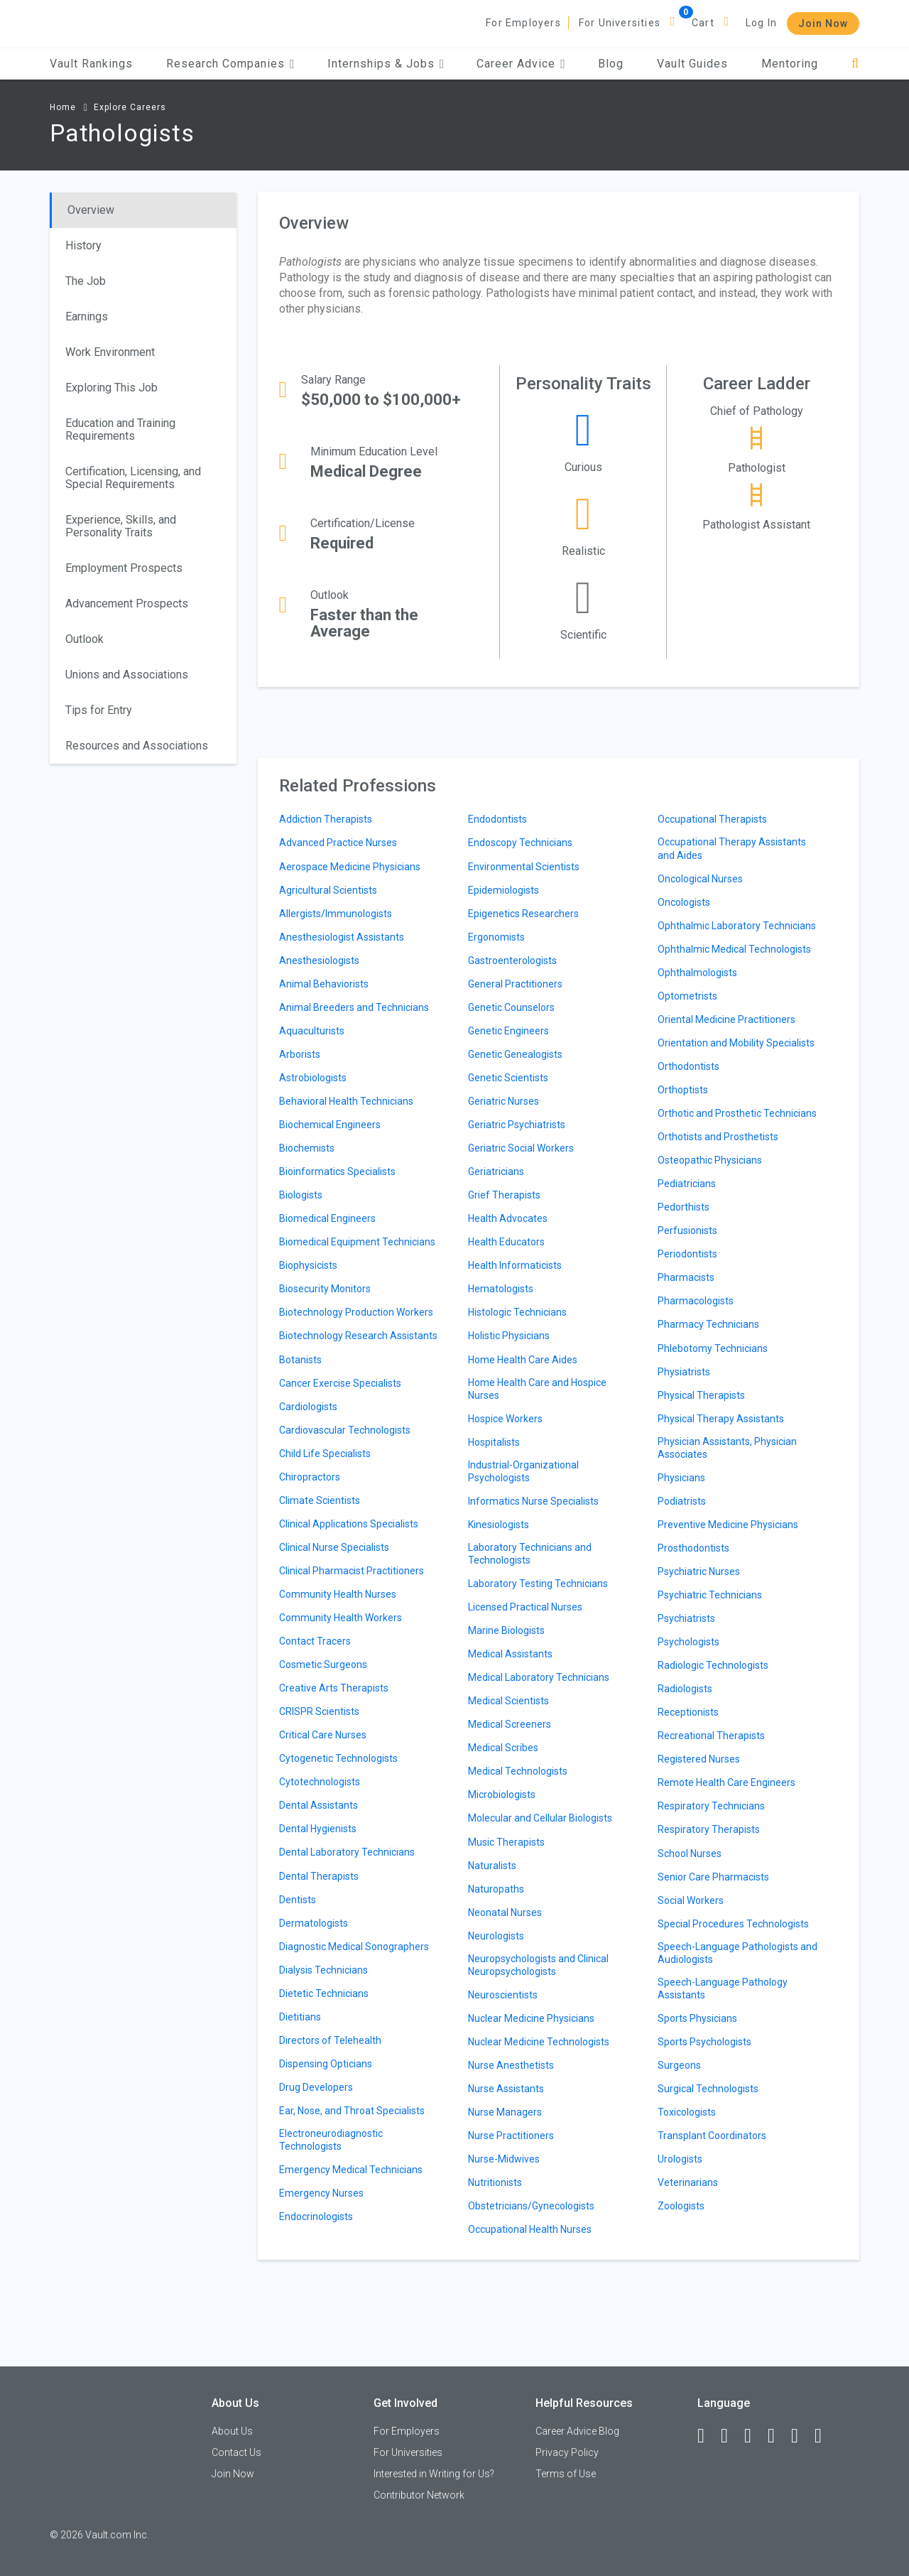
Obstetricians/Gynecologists (531, 2206)
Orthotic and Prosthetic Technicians (737, 1113)
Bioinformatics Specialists (337, 1171)
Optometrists (687, 996)
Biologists (300, 1195)
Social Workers (691, 1900)
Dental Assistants (318, 1805)
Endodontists (497, 819)
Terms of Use (565, 2473)
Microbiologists (501, 1794)
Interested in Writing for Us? (434, 2473)
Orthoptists (683, 1089)
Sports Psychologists (704, 2041)
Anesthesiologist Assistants (341, 937)
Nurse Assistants (506, 2088)
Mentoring (789, 63)
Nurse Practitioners (511, 2135)
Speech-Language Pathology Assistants (723, 1988)
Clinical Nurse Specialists (334, 1547)
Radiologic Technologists (713, 1665)
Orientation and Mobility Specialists (736, 1043)
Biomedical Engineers (327, 1218)
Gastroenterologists (512, 960)
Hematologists (500, 1288)
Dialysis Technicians (323, 1970)
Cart (703, 22)
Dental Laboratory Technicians (347, 1852)
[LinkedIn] (731, 2436)
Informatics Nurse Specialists (533, 1501)
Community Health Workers (340, 1617)
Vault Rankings (91, 63)
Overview (90, 210)
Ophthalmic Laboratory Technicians (737, 925)
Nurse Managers (505, 2112)
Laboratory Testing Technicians (538, 1583)
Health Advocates (508, 1218)
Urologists (680, 2159)
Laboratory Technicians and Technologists (530, 1554)
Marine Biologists (506, 1630)
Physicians (681, 1477)
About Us (232, 2431)
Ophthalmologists (697, 972)
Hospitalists (494, 1442)
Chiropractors (309, 1477)
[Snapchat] (824, 2436)
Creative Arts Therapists (333, 1688)
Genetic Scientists (508, 1077)
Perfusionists (687, 1230)
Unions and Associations (126, 674)
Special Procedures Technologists (733, 1924)
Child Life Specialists (325, 1453)
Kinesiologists (498, 1524)
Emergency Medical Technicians (351, 2169)
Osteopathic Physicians (710, 1160)
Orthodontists (688, 1066)
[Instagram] (778, 2436)
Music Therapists (506, 1842)
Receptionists (688, 1712)
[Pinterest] (801, 2436)
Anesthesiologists (319, 960)
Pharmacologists (696, 1300)
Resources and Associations (136, 745)
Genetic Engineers (508, 1031)
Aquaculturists (311, 1031)
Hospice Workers (505, 1418)
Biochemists (306, 1148)
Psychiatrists (686, 1618)
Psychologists (688, 1641)
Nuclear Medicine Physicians (531, 2018)
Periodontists (687, 1254)
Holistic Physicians (509, 1335)
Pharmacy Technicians (708, 1324)
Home (63, 107)
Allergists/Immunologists (335, 913)
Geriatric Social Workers (521, 1148)
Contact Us (236, 2452)
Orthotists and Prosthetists (718, 1136)
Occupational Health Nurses (530, 2229)
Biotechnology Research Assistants (358, 1335)
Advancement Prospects (126, 603)
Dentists (297, 1899)
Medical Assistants (510, 1654)
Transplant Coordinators (712, 2135)
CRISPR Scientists (319, 1711)
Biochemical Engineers (330, 1124)
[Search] (855, 63)
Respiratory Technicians (711, 1806)
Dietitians (300, 2017)
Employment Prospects (124, 568)
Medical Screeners (509, 1724)
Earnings (86, 316)
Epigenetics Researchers (523, 913)
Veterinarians (688, 2182)
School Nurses (690, 1853)
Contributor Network (419, 2495)
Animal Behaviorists (324, 984)
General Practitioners (515, 984)
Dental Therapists (319, 1876)
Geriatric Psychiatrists (516, 1124)
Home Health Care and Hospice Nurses (537, 1389)
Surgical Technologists (708, 2088)
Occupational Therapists (712, 819)
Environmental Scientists (523, 866)
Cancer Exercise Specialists (340, 1383)
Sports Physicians (697, 2018)
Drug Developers (316, 2087)
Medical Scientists (508, 1700)
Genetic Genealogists (515, 1054)
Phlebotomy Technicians (713, 1348)
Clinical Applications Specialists (348, 1524)
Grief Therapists (504, 1195)
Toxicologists (687, 2112)
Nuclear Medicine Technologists (538, 2041)
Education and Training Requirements (120, 429)
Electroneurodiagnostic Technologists (331, 2140)
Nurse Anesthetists (511, 2065)
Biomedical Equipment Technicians (357, 1242)
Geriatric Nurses (503, 1101)
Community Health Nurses (337, 1594)
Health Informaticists (515, 1265)
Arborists (299, 1054)
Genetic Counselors (511, 1007)
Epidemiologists (503, 890)
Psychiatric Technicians (710, 1595)
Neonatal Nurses (505, 1912)
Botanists (300, 1359)
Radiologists (685, 1688)
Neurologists (496, 1936)
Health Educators (506, 1242)
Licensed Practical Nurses (525, 1607)
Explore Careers (130, 107)
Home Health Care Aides (522, 1359)
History (83, 245)
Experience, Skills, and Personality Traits (120, 526)
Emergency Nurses (321, 2193)
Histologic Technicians (517, 1312)
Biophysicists (308, 1265)
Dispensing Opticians (325, 2063)
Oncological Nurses (700, 878)
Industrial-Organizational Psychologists (523, 1471)
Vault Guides (692, 63)
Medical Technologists (517, 1771)
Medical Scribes (503, 1747)
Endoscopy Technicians (520, 842)
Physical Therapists (701, 1395)
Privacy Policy (567, 2452)
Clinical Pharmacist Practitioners (351, 1570)
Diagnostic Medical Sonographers (354, 1946)
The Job (85, 281)
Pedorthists (683, 1207)
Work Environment (110, 352)
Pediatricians (687, 1183)
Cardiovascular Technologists (344, 1430)
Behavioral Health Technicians (346, 1101)
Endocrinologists (316, 2216)
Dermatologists (313, 1923)
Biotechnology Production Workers (356, 1312)
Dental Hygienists (317, 1828)
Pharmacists (686, 1277)
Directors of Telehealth (330, 2040)
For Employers (523, 22)
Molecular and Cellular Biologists (540, 1818)
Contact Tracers (315, 1641)
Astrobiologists (313, 1077)
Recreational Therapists (711, 1735)
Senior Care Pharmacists (713, 1877)
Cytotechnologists (319, 1781)
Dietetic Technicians (324, 1993)
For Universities (619, 22)
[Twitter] (754, 2436)
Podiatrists (682, 1501)
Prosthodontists (693, 1548)
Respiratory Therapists (709, 1829)
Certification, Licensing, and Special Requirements (133, 478)
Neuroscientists (503, 1995)
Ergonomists (496, 937)
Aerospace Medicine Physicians (349, 866)
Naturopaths (496, 1889)
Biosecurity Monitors (325, 1288)
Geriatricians (496, 1171)
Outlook (84, 639)
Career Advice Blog (577, 2431)
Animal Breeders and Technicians (354, 1007)
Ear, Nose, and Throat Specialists (352, 2110)
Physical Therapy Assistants (721, 1418)
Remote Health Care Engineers (726, 1782)
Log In (761, 22)
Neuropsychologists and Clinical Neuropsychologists (538, 1965)
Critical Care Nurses (322, 1735)
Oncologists (684, 902)
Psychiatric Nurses (699, 1571)
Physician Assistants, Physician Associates (727, 1448)
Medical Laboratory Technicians (538, 1677)
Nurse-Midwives (504, 2159)
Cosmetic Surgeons (323, 1664)
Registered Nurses (699, 1759)
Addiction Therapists (325, 819)
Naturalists (492, 1865)
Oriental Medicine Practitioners (726, 1019)
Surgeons (679, 2065)
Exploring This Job (111, 387)
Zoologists (681, 2206)
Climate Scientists (319, 1500)
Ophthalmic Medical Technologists (734, 949)
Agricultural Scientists (328, 890)
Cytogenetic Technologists (338, 1758)
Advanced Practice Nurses (338, 842)
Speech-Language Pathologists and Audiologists (737, 1953)
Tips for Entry (98, 710)
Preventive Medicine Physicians (728, 1524)
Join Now (823, 23)
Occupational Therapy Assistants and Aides (732, 848)
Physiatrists (684, 1372)
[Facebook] (707, 2436)
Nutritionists (495, 2182)
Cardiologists (308, 1406)
